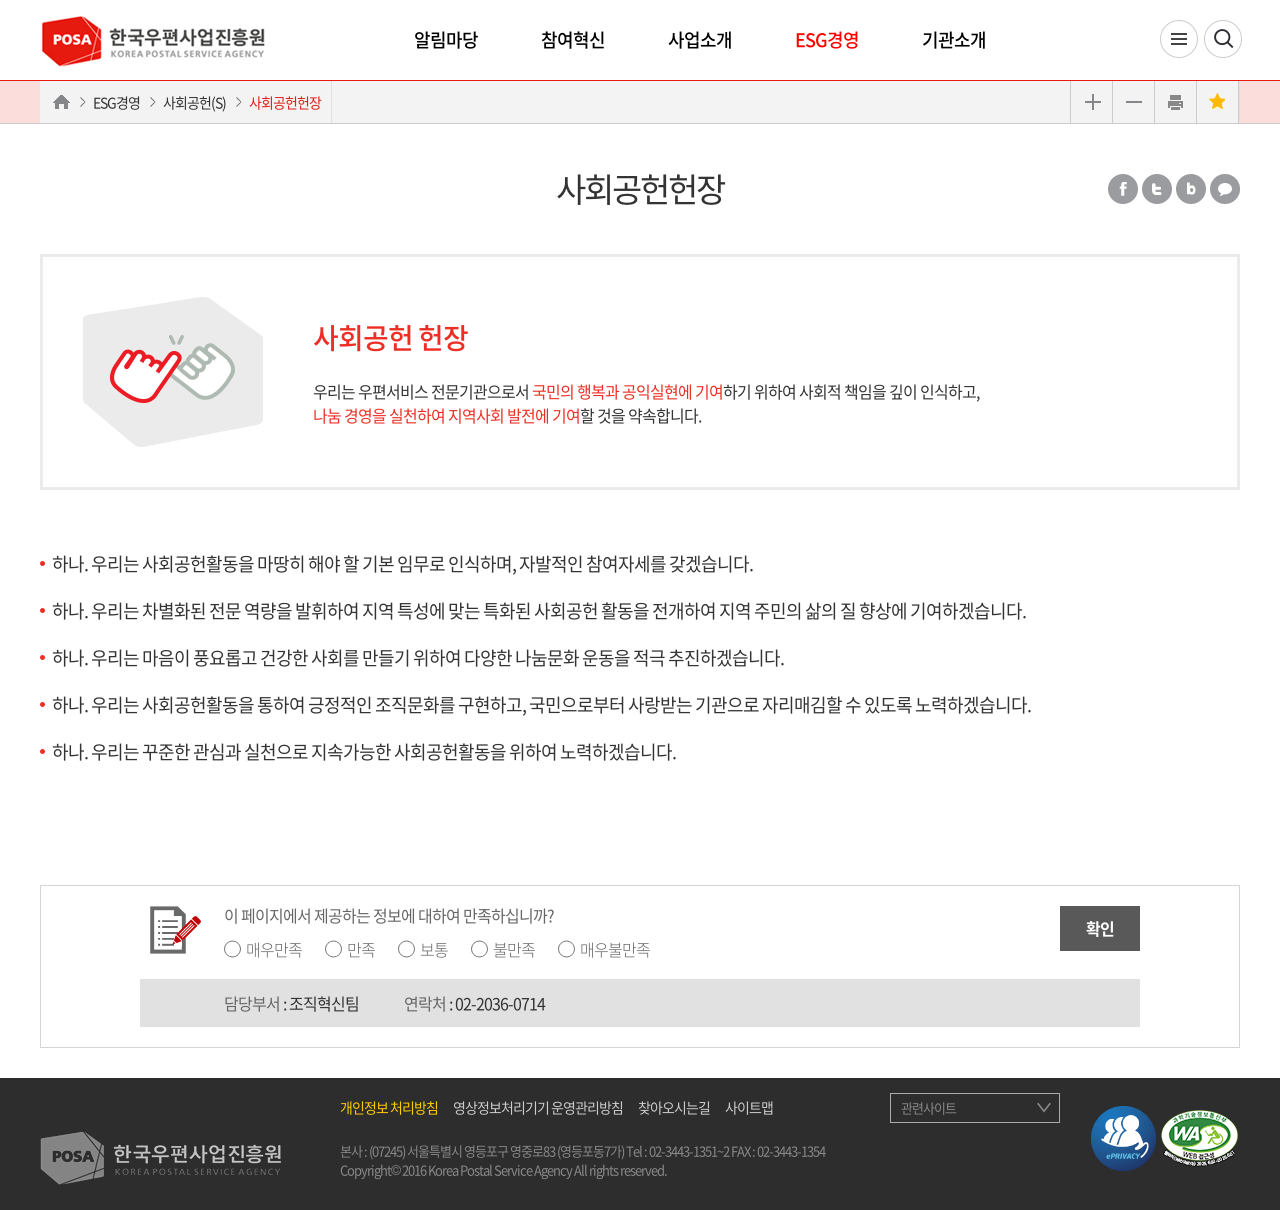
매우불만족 (615, 949)
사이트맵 (749, 1107)
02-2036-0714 (500, 1003)
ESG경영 (827, 39)
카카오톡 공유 (1225, 189)
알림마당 (446, 39)
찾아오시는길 (674, 1107)
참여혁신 (573, 39)
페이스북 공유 (1123, 189)
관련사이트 (928, 1107)
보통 (434, 949)
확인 (1100, 928)
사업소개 (700, 39)
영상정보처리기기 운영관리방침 (538, 1107)
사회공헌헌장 (285, 102)
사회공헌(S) (194, 102)
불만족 (514, 949)
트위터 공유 (1157, 189)
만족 (361, 949)
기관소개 (954, 39)
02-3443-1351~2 (689, 1150)
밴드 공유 (1191, 189)
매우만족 (274, 949)
